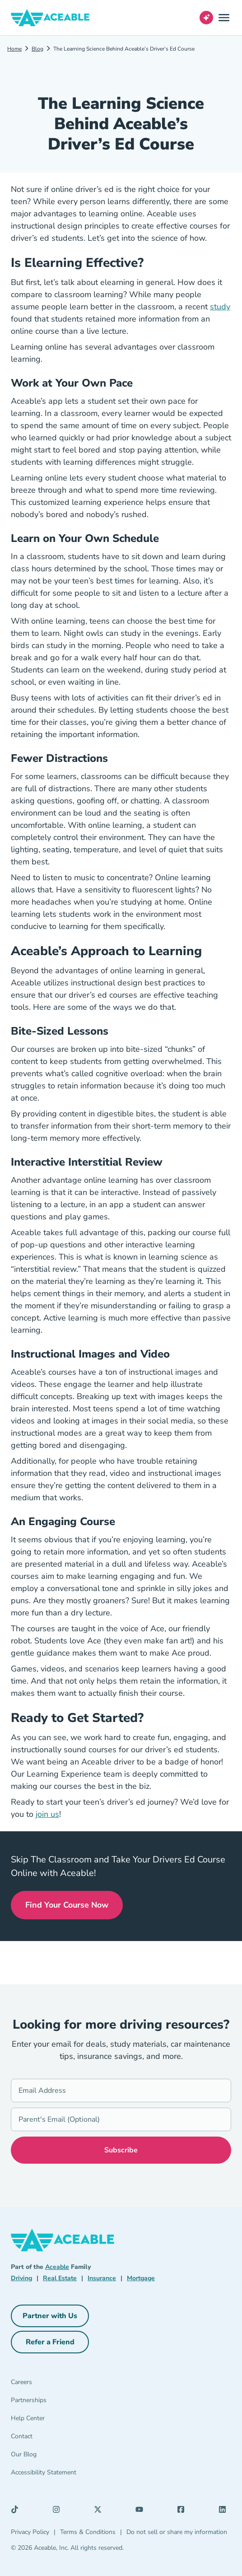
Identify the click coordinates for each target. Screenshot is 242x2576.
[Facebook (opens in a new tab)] (183, 2511)
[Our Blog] (47, 2456)
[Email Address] (121, 2090)
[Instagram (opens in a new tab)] (58, 2511)
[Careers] (47, 2384)
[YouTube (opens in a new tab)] (141, 2511)
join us (47, 1814)
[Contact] (47, 2438)
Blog (37, 48)
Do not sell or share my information (176, 2532)
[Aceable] (50, 17)
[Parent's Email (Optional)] (121, 2119)
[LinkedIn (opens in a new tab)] (225, 2511)
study (220, 306)
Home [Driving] (14, 48)
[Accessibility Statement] (47, 2474)
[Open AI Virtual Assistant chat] (206, 17)
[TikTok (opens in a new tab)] (17, 2511)
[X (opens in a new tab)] (100, 2511)
